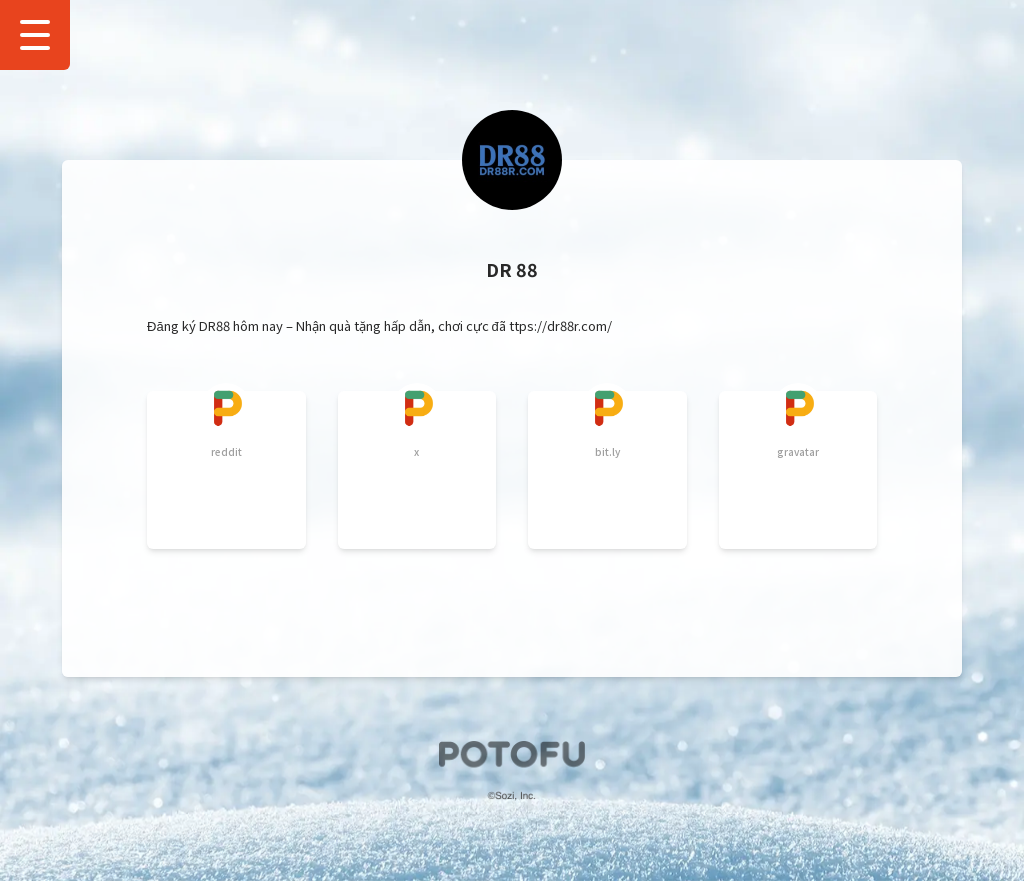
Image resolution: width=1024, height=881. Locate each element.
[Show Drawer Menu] (35, 35)
